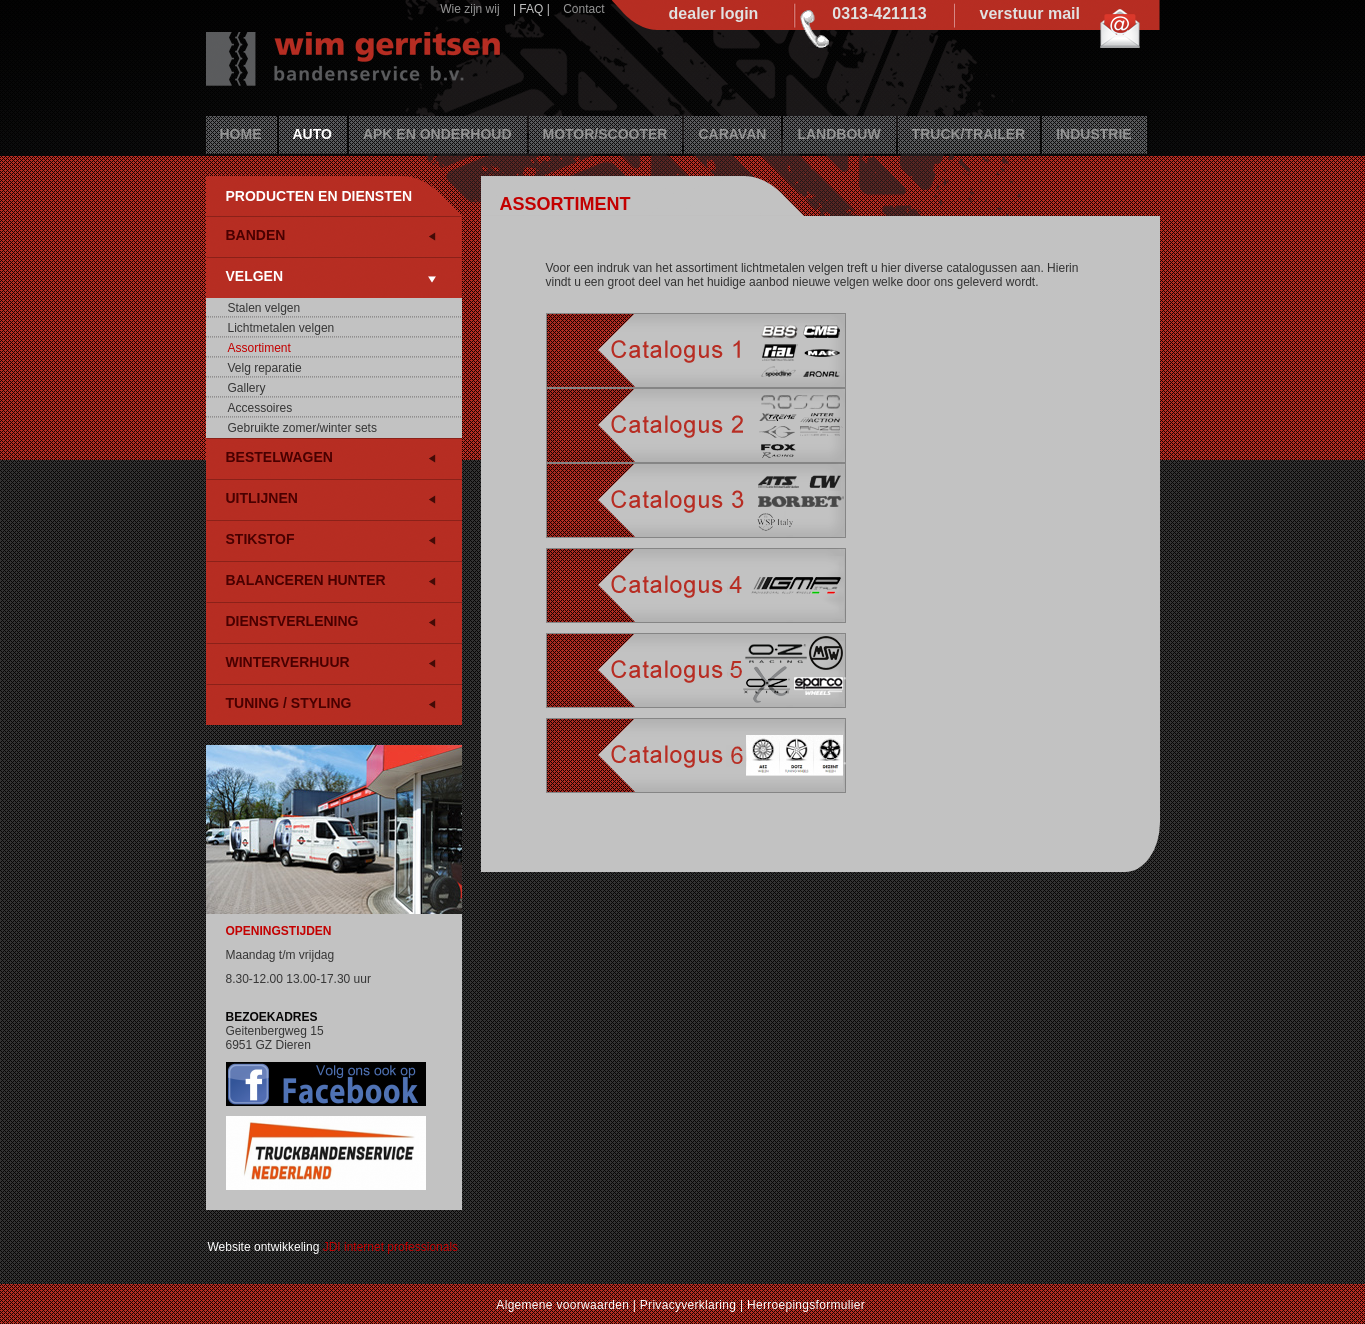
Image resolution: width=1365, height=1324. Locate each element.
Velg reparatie (265, 368)
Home (241, 134)
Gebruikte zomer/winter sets (302, 428)
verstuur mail (1030, 13)
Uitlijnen (262, 498)
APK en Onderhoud (437, 134)
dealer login (714, 13)
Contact (583, 9)
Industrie (1093, 134)
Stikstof (260, 539)
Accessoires (260, 408)
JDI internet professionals (390, 1247)
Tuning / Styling (289, 703)
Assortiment (259, 348)
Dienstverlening (292, 621)
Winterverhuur (288, 662)
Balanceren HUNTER (306, 580)
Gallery (247, 388)
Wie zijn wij (469, 9)
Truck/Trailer (969, 134)
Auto (312, 134)
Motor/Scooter (605, 134)
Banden (256, 235)
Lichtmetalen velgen (281, 328)
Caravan (732, 134)
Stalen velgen (264, 308)
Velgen (255, 276)
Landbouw (838, 134)
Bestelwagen (279, 457)
